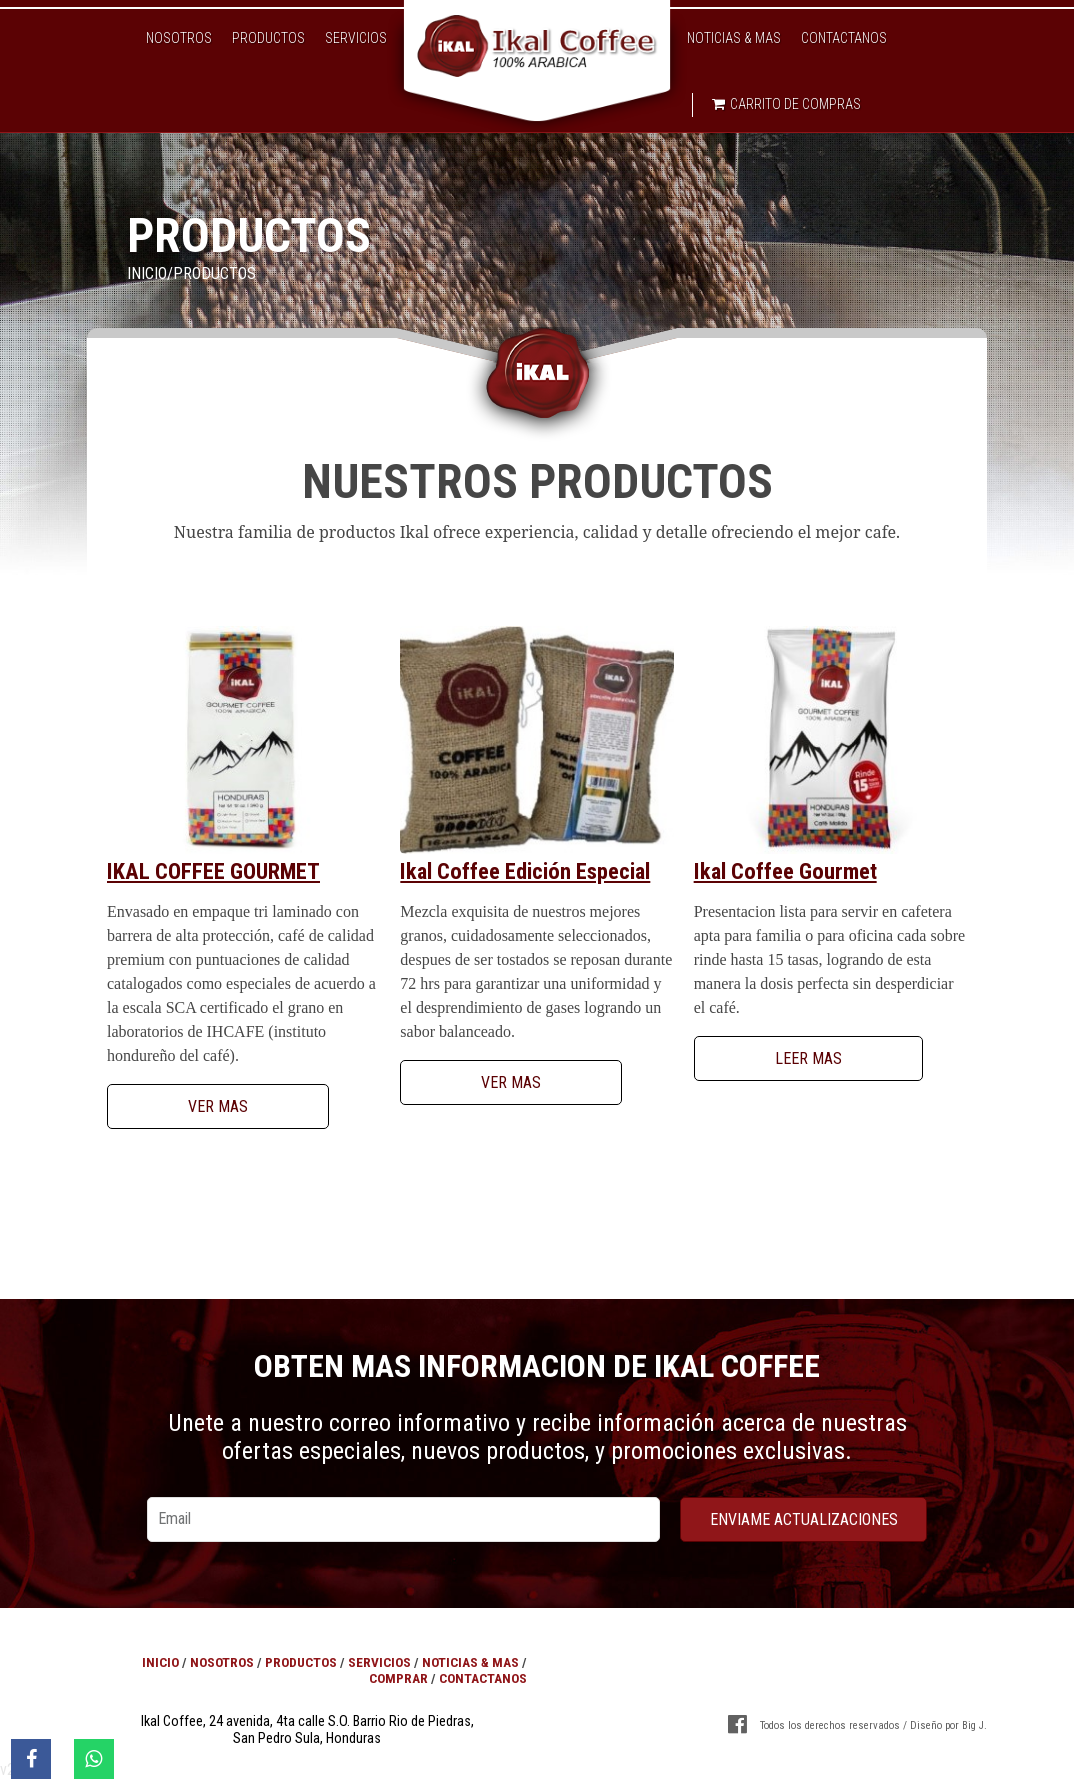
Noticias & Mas (734, 38)
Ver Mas (218, 1106)
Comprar (398, 1678)
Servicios (356, 38)
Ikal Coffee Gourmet (213, 871)
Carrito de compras (786, 104)
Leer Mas (808, 1058)
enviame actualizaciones (804, 1519)
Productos (268, 38)
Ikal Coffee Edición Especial (525, 871)
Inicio (147, 273)
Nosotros (179, 38)
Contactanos (844, 38)
